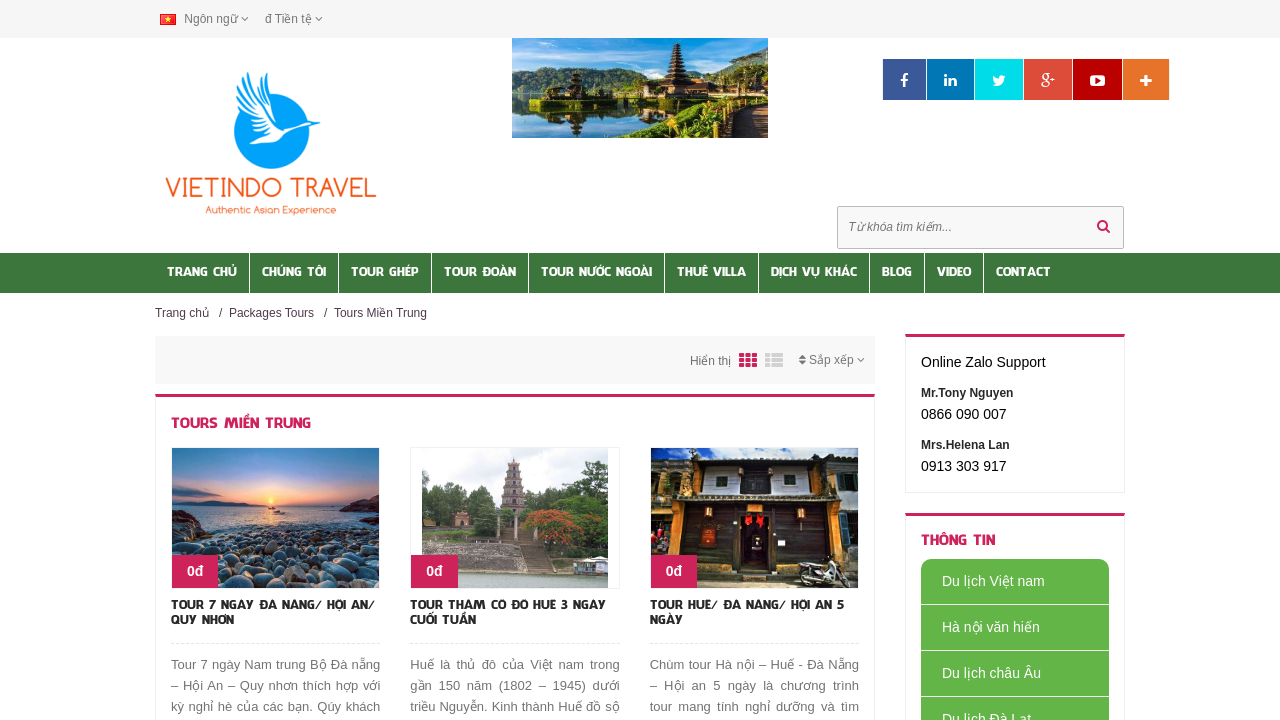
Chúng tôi (294, 273)
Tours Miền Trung (380, 313)
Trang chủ (182, 313)
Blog (897, 273)
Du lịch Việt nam (983, 581)
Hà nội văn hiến (980, 627)
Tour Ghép (385, 273)
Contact (1023, 273)
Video (954, 273)
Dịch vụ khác (814, 273)
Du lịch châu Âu (981, 673)
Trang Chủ (202, 273)
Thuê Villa (711, 273)
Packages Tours (271, 313)
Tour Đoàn (480, 273)
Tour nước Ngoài (596, 273)
